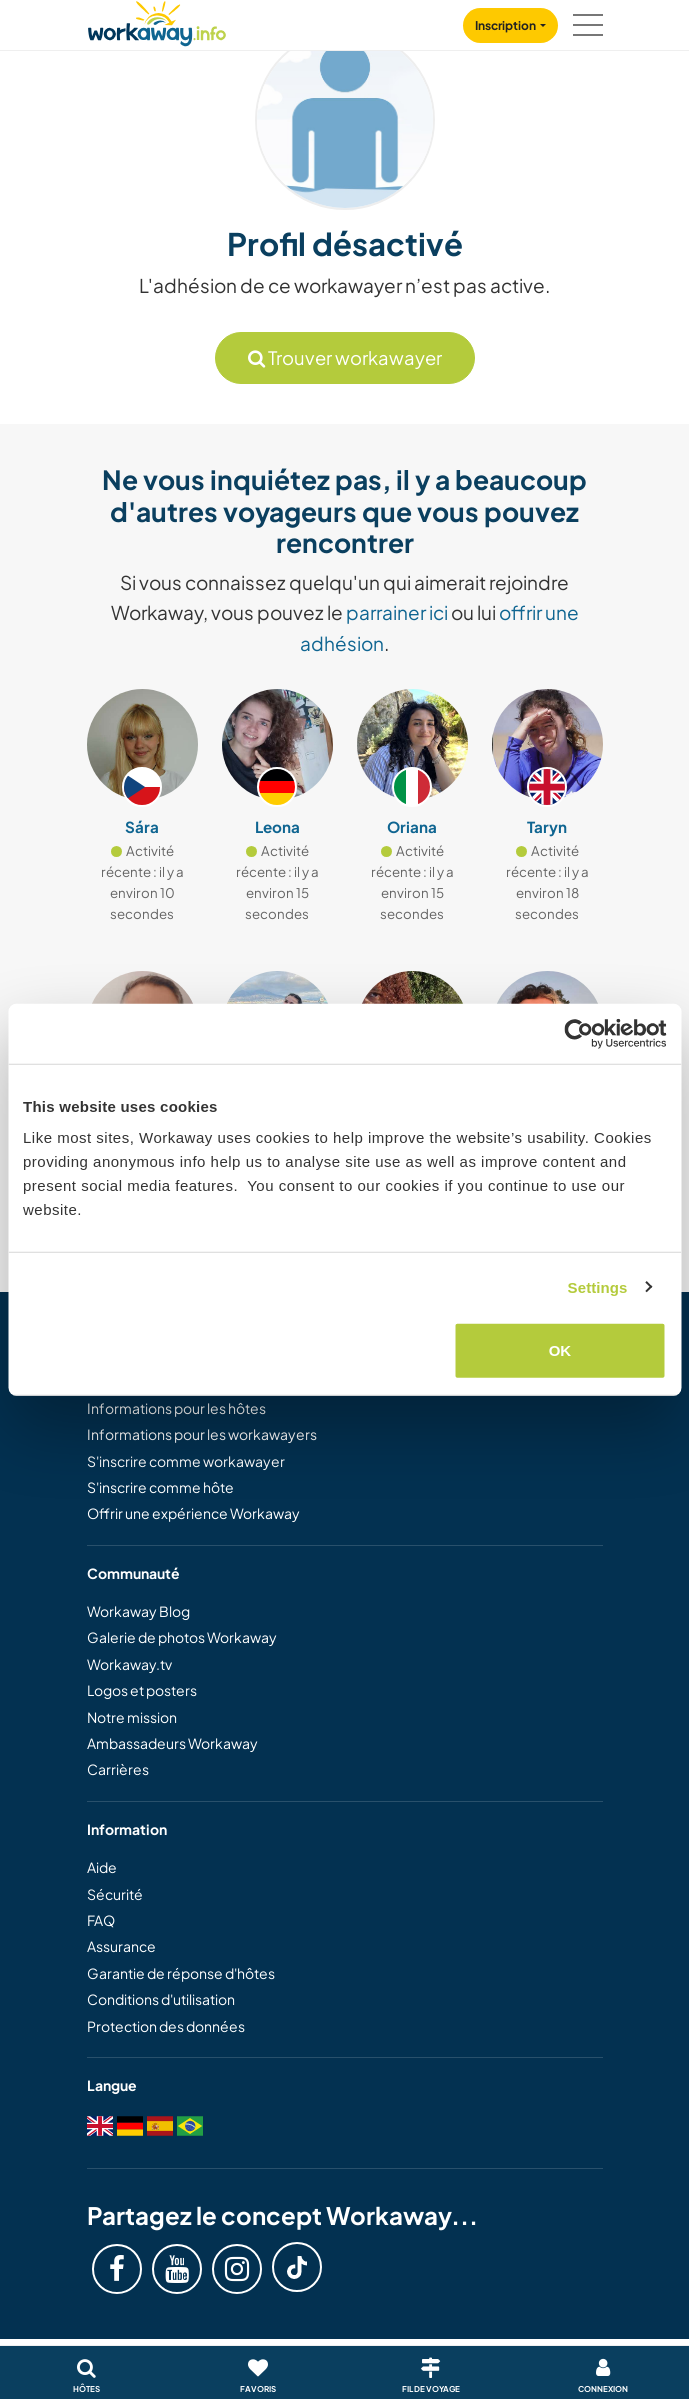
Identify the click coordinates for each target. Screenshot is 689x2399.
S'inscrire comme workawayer (186, 1461)
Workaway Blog (138, 1611)
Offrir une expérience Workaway (193, 1513)
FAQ (101, 1920)
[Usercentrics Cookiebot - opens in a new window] (578, 1033)
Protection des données (166, 2026)
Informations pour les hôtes (176, 1408)
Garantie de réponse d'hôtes (181, 1973)
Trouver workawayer (345, 357)
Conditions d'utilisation (161, 1999)
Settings (598, 1286)
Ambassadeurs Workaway (172, 1743)
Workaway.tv (129, 1664)
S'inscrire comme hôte (160, 1487)
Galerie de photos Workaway (182, 1637)
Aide (102, 1867)
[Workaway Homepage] (157, 20)
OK (560, 1350)
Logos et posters (142, 1690)
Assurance (121, 1946)
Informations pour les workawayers (202, 1434)
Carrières (118, 1769)
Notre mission (132, 1717)
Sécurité (115, 1894)
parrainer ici (397, 612)
